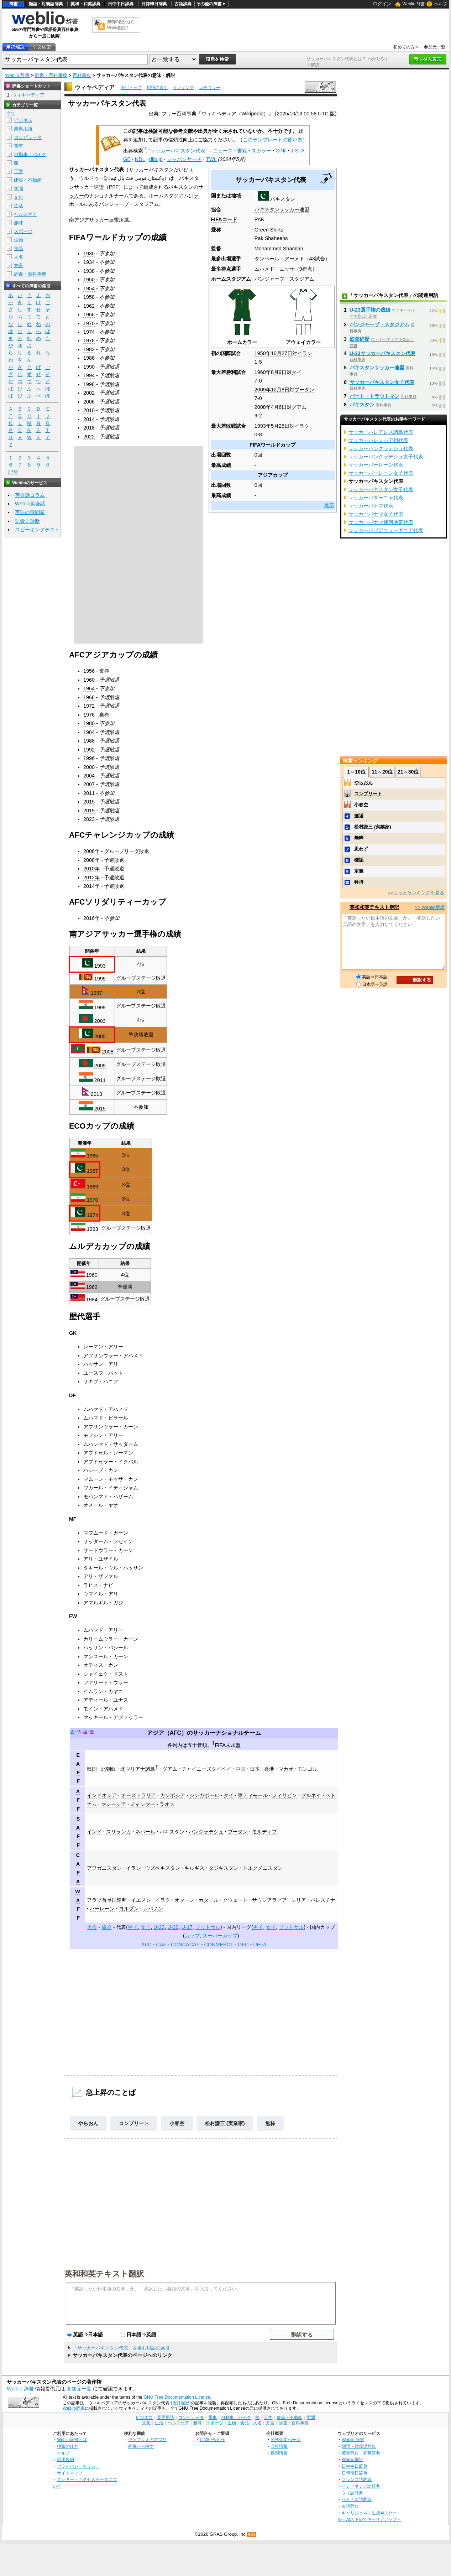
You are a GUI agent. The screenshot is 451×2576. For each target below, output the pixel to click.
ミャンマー (142, 1804)
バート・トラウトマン (374, 396)
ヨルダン (129, 1908)
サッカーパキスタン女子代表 (382, 382)
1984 (89, 732)
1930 (89, 253)
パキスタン (282, 199)
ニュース (223, 150)
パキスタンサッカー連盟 (282, 209)
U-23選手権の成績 (370, 310)
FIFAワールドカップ (272, 445)
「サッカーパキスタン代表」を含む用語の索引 (121, 2348)
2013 (96, 1094)
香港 (269, 1769)
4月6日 (279, 407)
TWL (211, 159)
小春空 (176, 2123)
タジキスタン (223, 1868)
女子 (146, 1927)
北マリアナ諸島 (137, 1769)
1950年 (263, 353)
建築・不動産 (28, 180)
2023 (89, 819)
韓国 (92, 1769)
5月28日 (280, 426)
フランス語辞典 (357, 2479)
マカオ (285, 1769)
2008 (108, 1052)
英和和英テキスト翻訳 (104, 2273)
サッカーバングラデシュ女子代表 (385, 456)
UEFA (260, 1944)
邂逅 (358, 815)
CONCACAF (185, 1944)
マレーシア (113, 1804)
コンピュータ (28, 137)
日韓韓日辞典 (154, 3)
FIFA (220, 1745)
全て (11, 113)
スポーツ (23, 231)
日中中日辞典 (120, 3)
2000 (89, 767)
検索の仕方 (67, 2446)
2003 (100, 1021)
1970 (89, 323)
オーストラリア (138, 1795)
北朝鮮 (108, 1769)
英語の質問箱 (30, 512)
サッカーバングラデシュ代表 (380, 448)
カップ (192, 1935)
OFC (243, 1944)
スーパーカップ (220, 1935)
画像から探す (141, 2446)
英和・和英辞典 (85, 3)
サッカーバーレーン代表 (375, 465)
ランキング (183, 87)
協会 (107, 1927)
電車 (18, 146)
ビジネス (23, 120)
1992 (89, 750)
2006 (89, 402)
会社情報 (279, 2446)
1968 (89, 697)
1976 (89, 715)
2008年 (263, 407)
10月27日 (281, 353)
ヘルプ (440, 3)
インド (94, 1832)
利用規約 (65, 2459)
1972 (89, 706)
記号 (13, 472)
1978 (89, 340)
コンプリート (134, 2123)
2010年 (91, 868)
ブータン (304, 389)
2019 (89, 810)
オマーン (184, 1900)
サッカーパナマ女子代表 (375, 514)
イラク (301, 426)
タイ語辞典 (352, 2493)
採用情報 (279, 2453)
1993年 (263, 426)
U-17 (187, 1927)
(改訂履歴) (181, 2402)
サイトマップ (70, 2473)
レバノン (153, 1908)
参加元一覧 (434, 47)
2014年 (91, 886)
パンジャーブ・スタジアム (284, 279)
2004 (89, 776)
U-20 (172, 1927)
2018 (89, 428)
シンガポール (204, 1795)
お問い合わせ (212, 2439)
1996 (89, 758)
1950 (89, 279)
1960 (89, 680)
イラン (304, 353)
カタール (209, 1900)
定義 (358, 871)
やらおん (88, 2123)
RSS (251, 2534)
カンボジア (172, 1795)
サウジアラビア (269, 1900)
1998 (89, 384)
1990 (89, 367)
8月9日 (279, 372)
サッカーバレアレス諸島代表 (380, 432)
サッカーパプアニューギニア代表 (385, 530)
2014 (89, 419)
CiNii (281, 150)
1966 (89, 314)
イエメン (141, 1900)
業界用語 (23, 128)
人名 (18, 257)
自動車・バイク (30, 154)
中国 (241, 1769)
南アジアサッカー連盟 (94, 220)
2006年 (91, 851)
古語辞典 (183, 3)
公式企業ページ (285, 2439)
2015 (89, 802)
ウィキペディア (95, 87)
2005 (100, 1036)
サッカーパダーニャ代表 (375, 497)
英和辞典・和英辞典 (361, 2453)
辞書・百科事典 (51, 75)
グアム (299, 407)
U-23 (158, 1927)
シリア (298, 1900)
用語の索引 (157, 87)
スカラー (261, 150)
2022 (89, 436)
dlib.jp (156, 159)
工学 (18, 171)
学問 (18, 188)
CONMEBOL (218, 1944)
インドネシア (102, 1795)
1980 (89, 723)
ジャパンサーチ (184, 159)
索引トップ (131, 87)
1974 (89, 332)
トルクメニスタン (263, 1868)
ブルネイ (311, 1795)
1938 (89, 271)
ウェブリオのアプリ (147, 2439)
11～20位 (382, 772)
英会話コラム (30, 495)
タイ (296, 372)
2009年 (263, 389)
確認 (358, 860)
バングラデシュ (206, 1832)
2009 (100, 1065)
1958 (89, 297)
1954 (89, 288)
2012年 (91, 877)
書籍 (242, 150)
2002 (89, 393)
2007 (89, 784)
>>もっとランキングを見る (416, 892)
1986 (89, 358)
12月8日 (280, 389)
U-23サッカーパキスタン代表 (382, 353)
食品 (18, 248)
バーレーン (102, 1908)
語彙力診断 (27, 521)
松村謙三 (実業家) (225, 2123)
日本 (255, 1769)
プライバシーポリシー (78, 2466)
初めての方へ (406, 47)
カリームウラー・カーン (110, 1639)
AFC (176, 1733)
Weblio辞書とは (71, 2439)
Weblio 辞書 (414, 3)
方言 (18, 265)
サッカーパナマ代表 (370, 506)
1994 (89, 375)
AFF (78, 1800)
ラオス (166, 1804)
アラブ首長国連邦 (107, 1900)
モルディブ (264, 1832)
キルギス (194, 1868)
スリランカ (118, 1832)
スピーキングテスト (37, 529)
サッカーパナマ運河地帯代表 (380, 522)
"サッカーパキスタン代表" (178, 150)
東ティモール (253, 1795)
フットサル (207, 1927)
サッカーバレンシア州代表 (378, 440)
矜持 (358, 882)
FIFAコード (224, 219)
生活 (18, 205)
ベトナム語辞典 (357, 2499)
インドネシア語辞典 (361, 2486)
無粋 (270, 2123)
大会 (92, 1927)
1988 (89, 741)
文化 (18, 197)
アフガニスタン (104, 1868)
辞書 (13, 3)
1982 (89, 349)
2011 (89, 793)
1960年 (263, 372)
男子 (133, 1927)
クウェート (235, 1900)
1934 (89, 262)
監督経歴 (359, 339)
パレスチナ (322, 1900)
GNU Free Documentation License (176, 2397)
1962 (89, 306)
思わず (361, 849)
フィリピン (284, 1795)
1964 (89, 688)
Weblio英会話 (30, 503)
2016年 (91, 918)
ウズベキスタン (162, 1868)
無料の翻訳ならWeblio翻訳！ (121, 24)
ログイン (382, 3)
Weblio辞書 (73, 2408)
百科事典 (82, 75)
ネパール (145, 1832)
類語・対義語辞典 (46, 3)
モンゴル (308, 1769)
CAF (161, 1944)
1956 (89, 671)
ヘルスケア (25, 214)
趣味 (18, 222)
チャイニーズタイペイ (206, 1769)
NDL (140, 159)
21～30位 (408, 772)
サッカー (204, 1733)
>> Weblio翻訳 (430, 907)
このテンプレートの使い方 (273, 139)
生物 (18, 240)
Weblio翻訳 (352, 2459)
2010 (89, 410)
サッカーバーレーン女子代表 (380, 473)
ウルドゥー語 (94, 178)
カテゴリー (209, 87)
